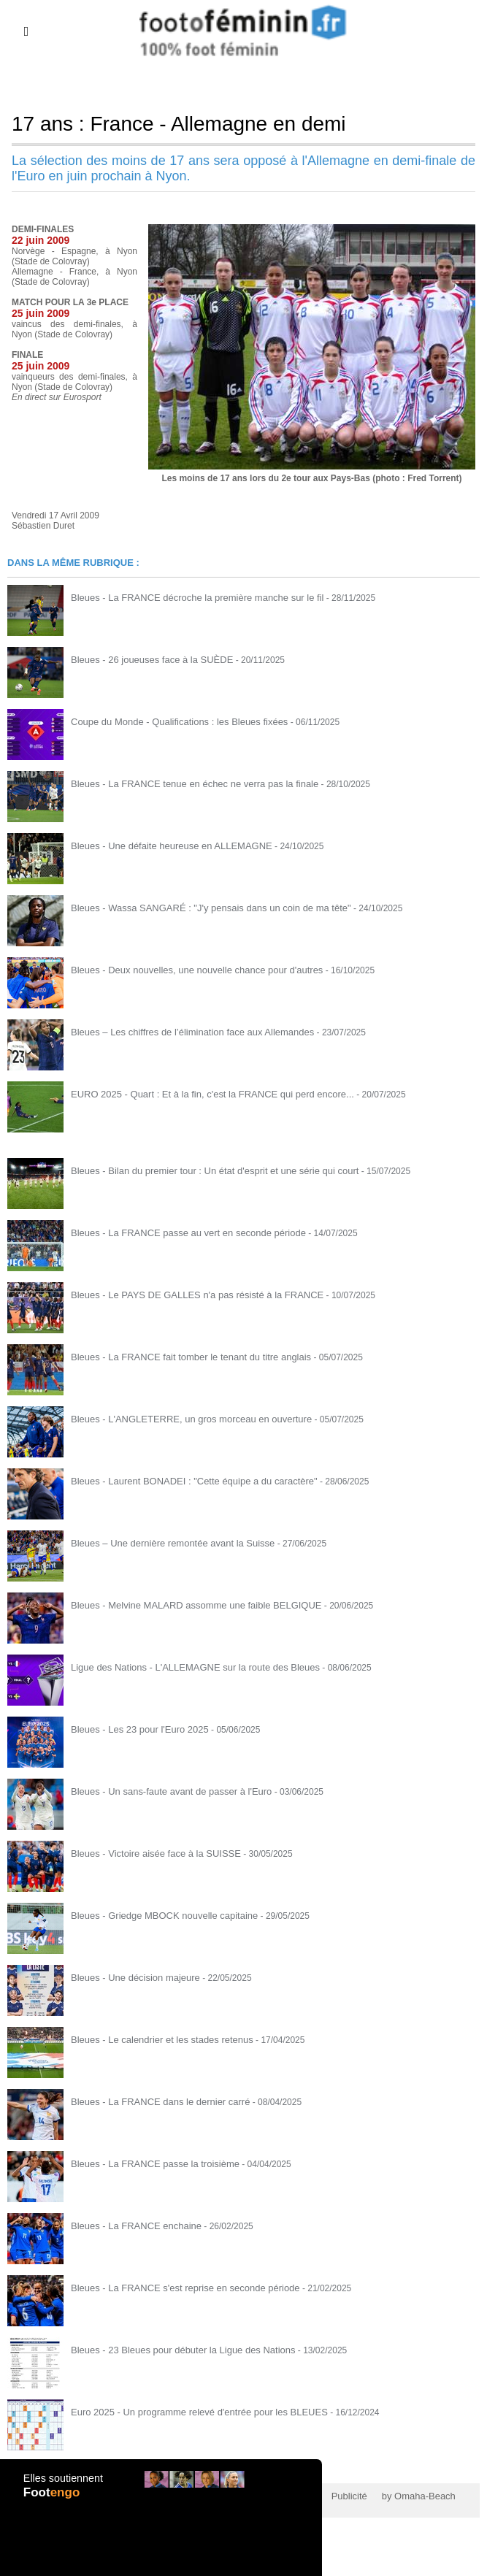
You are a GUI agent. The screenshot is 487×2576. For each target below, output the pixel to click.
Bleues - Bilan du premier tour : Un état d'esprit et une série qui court (204, 1170)
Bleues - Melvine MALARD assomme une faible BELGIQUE (186, 1605)
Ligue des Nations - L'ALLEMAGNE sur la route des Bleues (186, 1667)
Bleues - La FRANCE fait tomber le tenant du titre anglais (182, 1357)
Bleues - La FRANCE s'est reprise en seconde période (177, 2287)
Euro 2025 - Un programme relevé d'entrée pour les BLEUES (189, 2412)
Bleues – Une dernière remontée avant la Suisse (165, 1543)
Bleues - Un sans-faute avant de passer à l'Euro (163, 1791)
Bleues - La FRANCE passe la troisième (148, 2163)
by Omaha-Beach (393, 2496)
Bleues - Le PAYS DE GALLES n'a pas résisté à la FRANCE (187, 1294)
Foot (53, 2500)
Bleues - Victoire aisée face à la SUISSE (149, 1853)
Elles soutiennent (62, 2486)
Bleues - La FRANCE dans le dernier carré (154, 2101)
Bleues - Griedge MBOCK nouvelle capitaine (157, 1915)
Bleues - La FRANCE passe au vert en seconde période (179, 1232)
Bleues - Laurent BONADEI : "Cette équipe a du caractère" (185, 1481)
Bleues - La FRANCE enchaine (131, 2225)
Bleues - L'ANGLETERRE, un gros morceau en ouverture (182, 1419)
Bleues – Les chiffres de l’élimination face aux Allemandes (183, 1032)
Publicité (328, 2496)
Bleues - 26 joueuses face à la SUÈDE (146, 659)
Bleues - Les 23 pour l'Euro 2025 (134, 1729)
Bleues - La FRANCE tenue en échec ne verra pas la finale (185, 783)
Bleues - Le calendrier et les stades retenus (155, 2039)
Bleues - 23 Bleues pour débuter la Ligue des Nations (174, 2350)
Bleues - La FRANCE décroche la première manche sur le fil (187, 597)
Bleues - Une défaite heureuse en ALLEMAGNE (164, 845)
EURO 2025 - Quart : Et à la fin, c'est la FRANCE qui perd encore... (201, 1094)
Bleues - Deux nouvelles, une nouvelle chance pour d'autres (187, 970)
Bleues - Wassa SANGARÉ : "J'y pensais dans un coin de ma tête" (200, 907)
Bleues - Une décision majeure (130, 1977)
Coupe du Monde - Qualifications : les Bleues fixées (171, 721)
